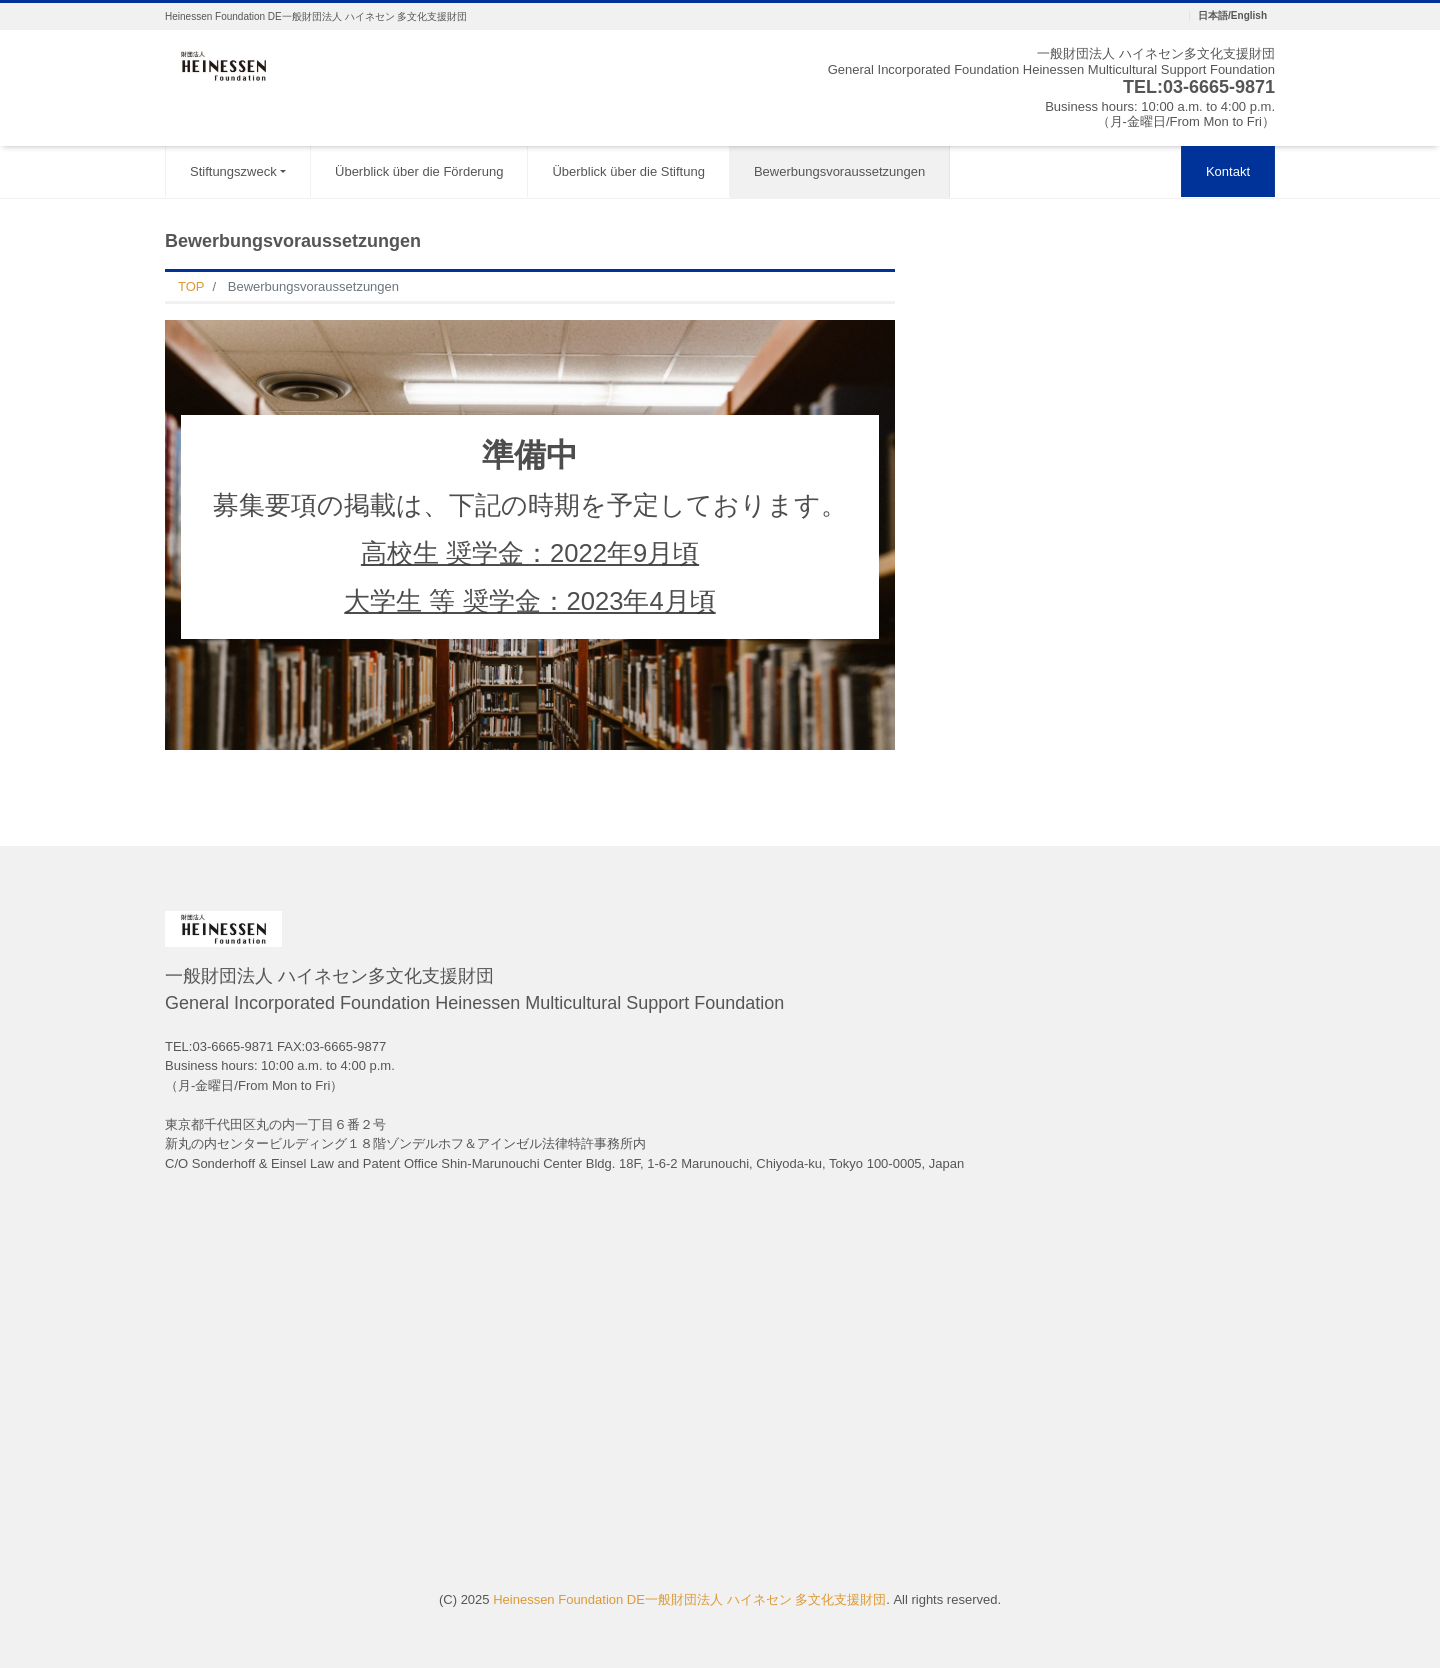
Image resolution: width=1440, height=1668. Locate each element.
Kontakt (1228, 171)
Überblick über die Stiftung (628, 171)
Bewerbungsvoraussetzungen (839, 171)
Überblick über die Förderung (419, 171)
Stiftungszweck (233, 171)
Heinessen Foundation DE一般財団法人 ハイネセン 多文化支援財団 (689, 1599)
